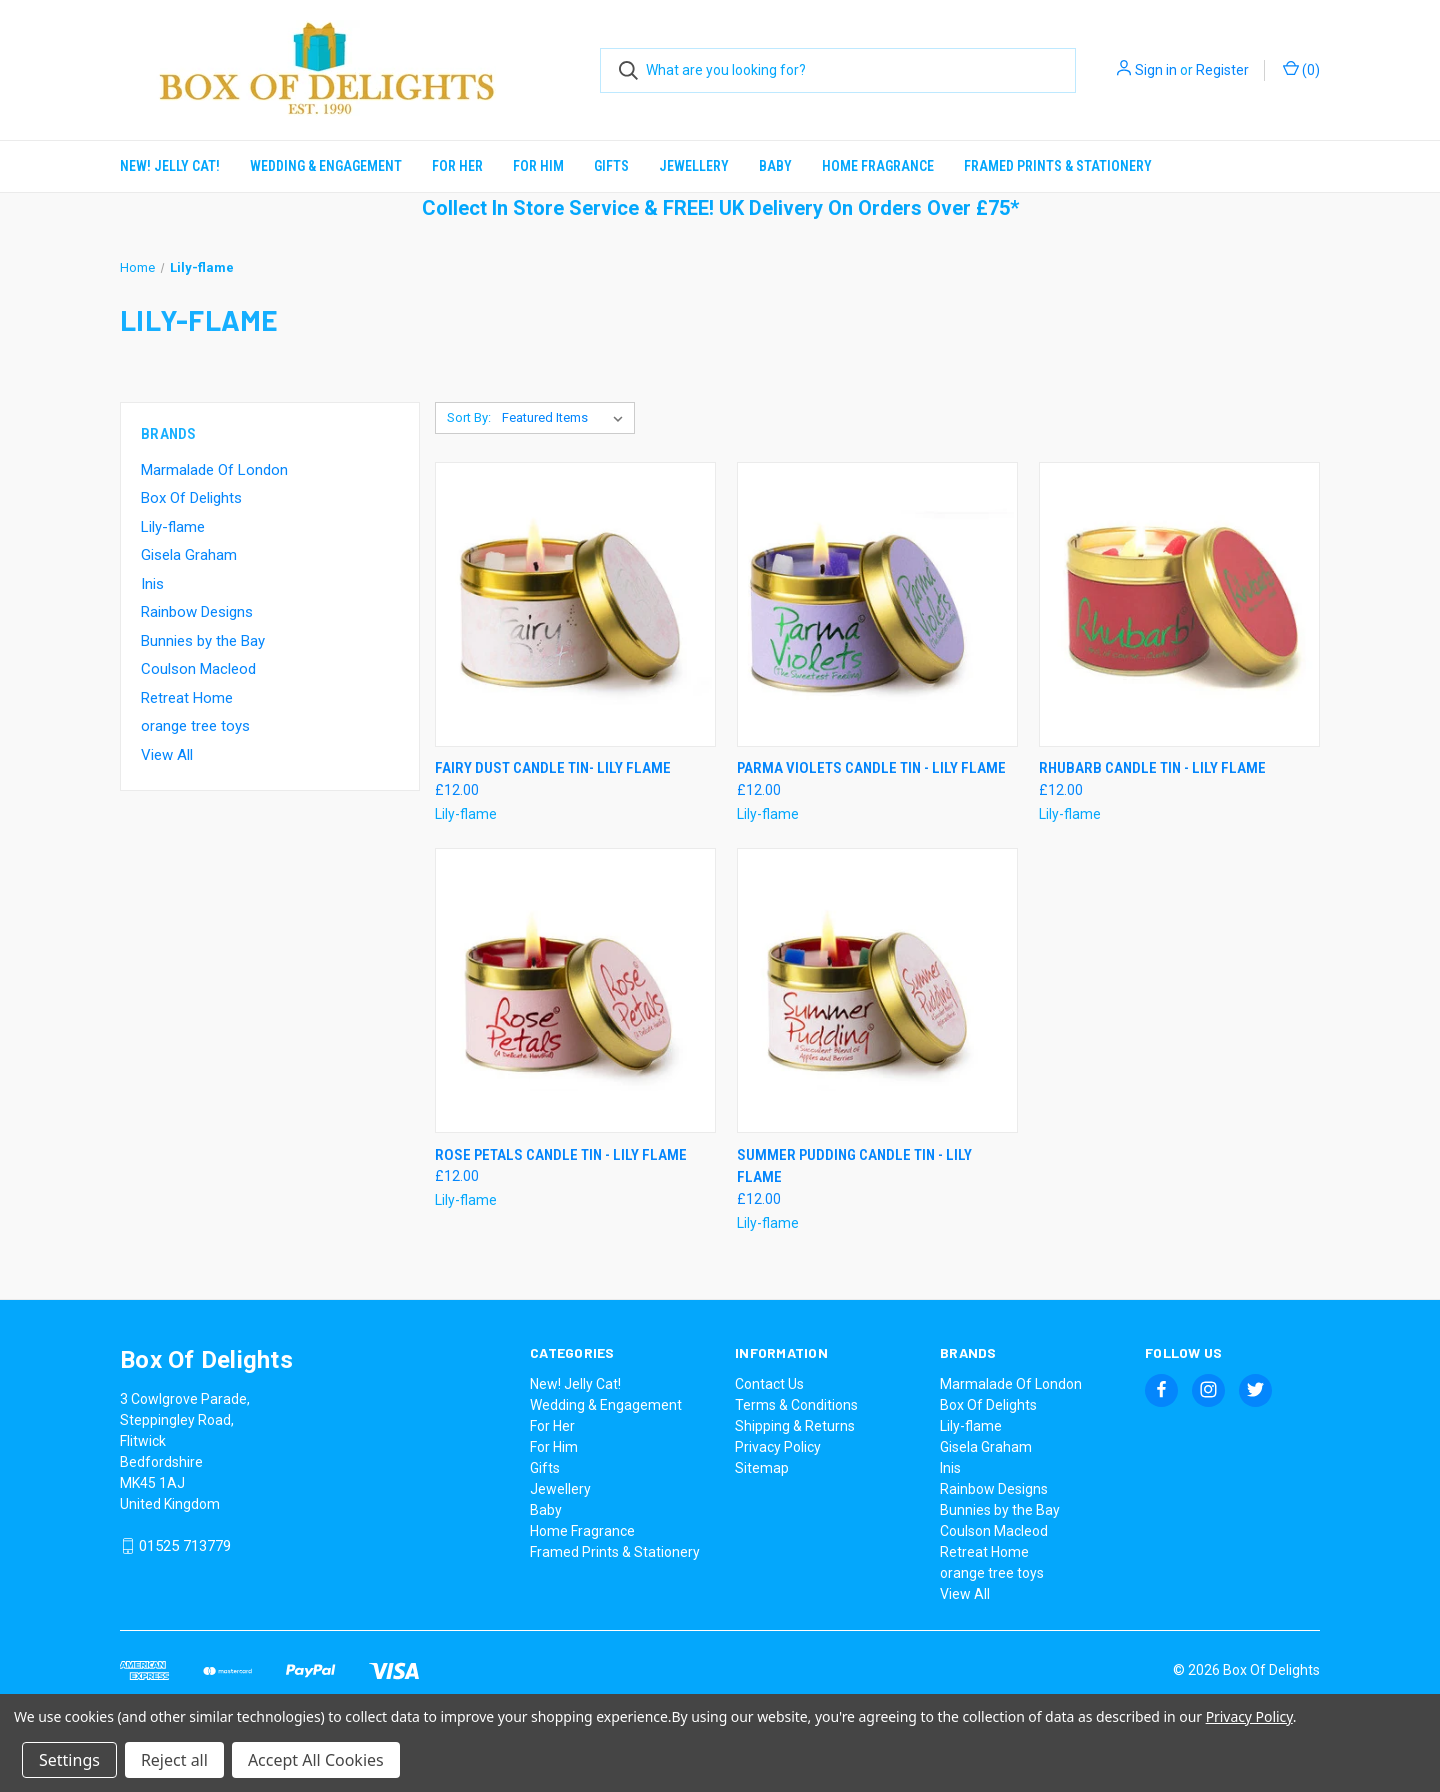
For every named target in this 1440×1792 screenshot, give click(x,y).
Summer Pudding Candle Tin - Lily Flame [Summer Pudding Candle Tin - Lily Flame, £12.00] (854, 1166)
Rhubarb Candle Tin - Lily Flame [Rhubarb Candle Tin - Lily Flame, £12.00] (1152, 768)
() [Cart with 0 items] (1301, 69)
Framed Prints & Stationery (1058, 166)
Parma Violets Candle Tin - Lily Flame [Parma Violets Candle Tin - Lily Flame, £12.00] (871, 768)
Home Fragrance (878, 166)
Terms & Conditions (796, 1405)
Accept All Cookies (316, 1760)
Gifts (611, 166)
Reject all (174, 1760)
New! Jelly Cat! (170, 166)
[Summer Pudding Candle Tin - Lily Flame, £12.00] (877, 990)
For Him (538, 166)
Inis (152, 584)
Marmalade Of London (214, 470)
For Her (457, 166)
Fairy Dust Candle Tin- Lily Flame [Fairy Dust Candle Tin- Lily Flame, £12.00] (553, 768)
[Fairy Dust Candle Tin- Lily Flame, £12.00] (575, 604)
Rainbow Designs (197, 612)
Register (1222, 70)
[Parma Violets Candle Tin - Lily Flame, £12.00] (877, 604)
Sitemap (762, 1468)
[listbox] (566, 418)
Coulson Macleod (198, 669)
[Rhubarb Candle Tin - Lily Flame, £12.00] (1179, 604)
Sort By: (469, 417)
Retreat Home (187, 698)
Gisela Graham (189, 555)
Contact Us (769, 1384)
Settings (69, 1760)
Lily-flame (173, 527)
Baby (775, 166)
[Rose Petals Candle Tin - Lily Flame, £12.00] (575, 990)
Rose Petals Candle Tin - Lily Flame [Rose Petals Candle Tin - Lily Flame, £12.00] (561, 1155)
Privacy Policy (778, 1447)
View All (167, 755)
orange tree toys (195, 726)
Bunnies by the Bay (203, 641)
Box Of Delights (191, 498)
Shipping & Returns (795, 1426)
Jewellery (694, 166)
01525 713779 (185, 1546)
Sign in (1156, 70)
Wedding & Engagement (326, 166)
